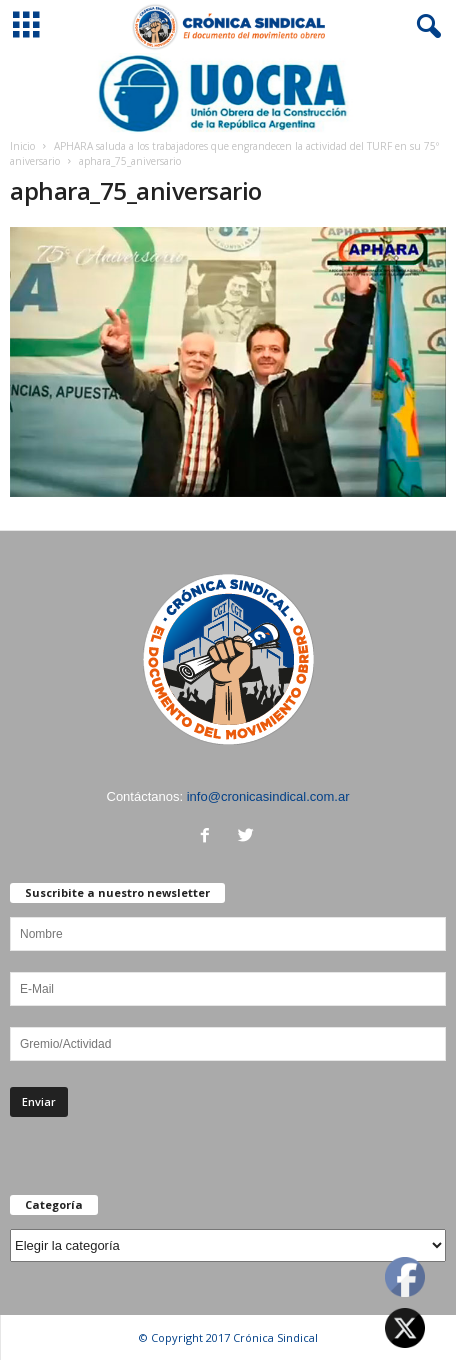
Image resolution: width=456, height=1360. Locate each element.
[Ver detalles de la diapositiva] (228, 93)
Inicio (22, 146)
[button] (425, 27)
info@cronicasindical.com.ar (268, 796)
